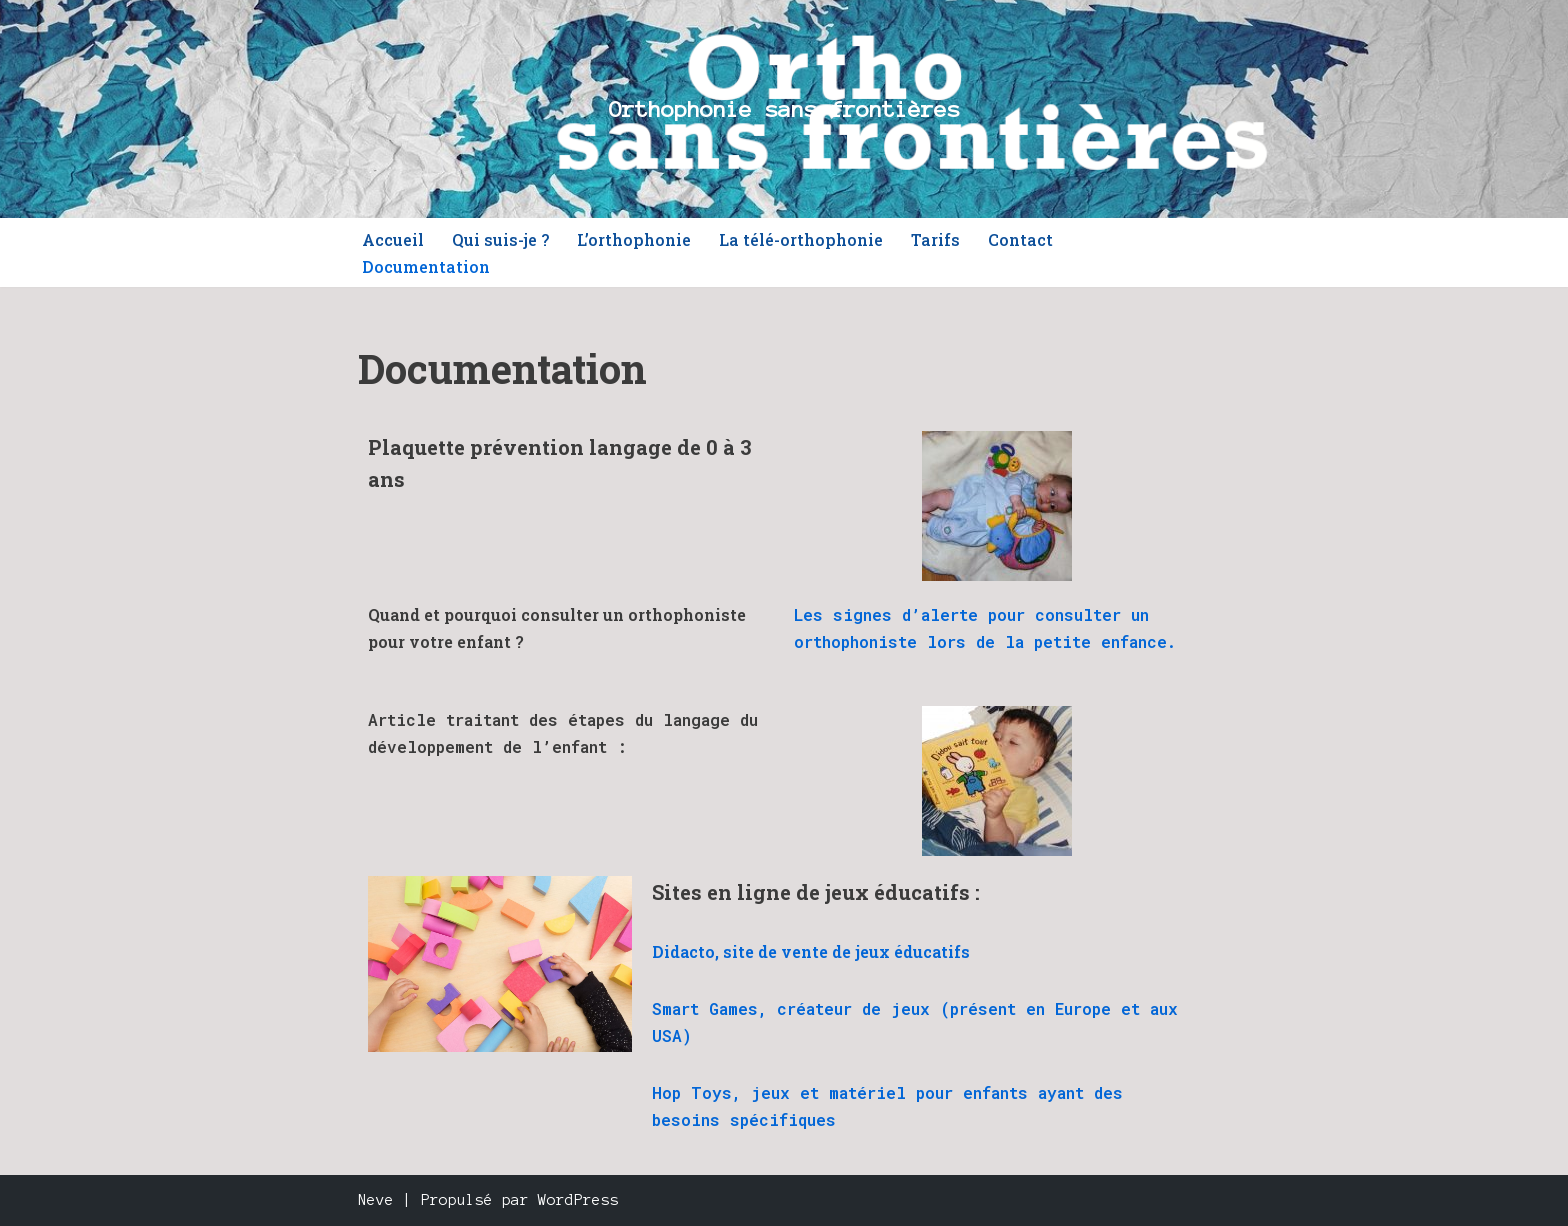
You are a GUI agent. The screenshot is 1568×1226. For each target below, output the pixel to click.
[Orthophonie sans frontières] (784, 109)
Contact (1020, 239)
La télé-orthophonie (801, 239)
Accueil (393, 239)
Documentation (426, 266)
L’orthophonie (634, 239)
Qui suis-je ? (500, 239)
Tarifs (935, 239)
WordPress (578, 1200)
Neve (376, 1200)
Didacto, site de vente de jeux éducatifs (811, 951)
